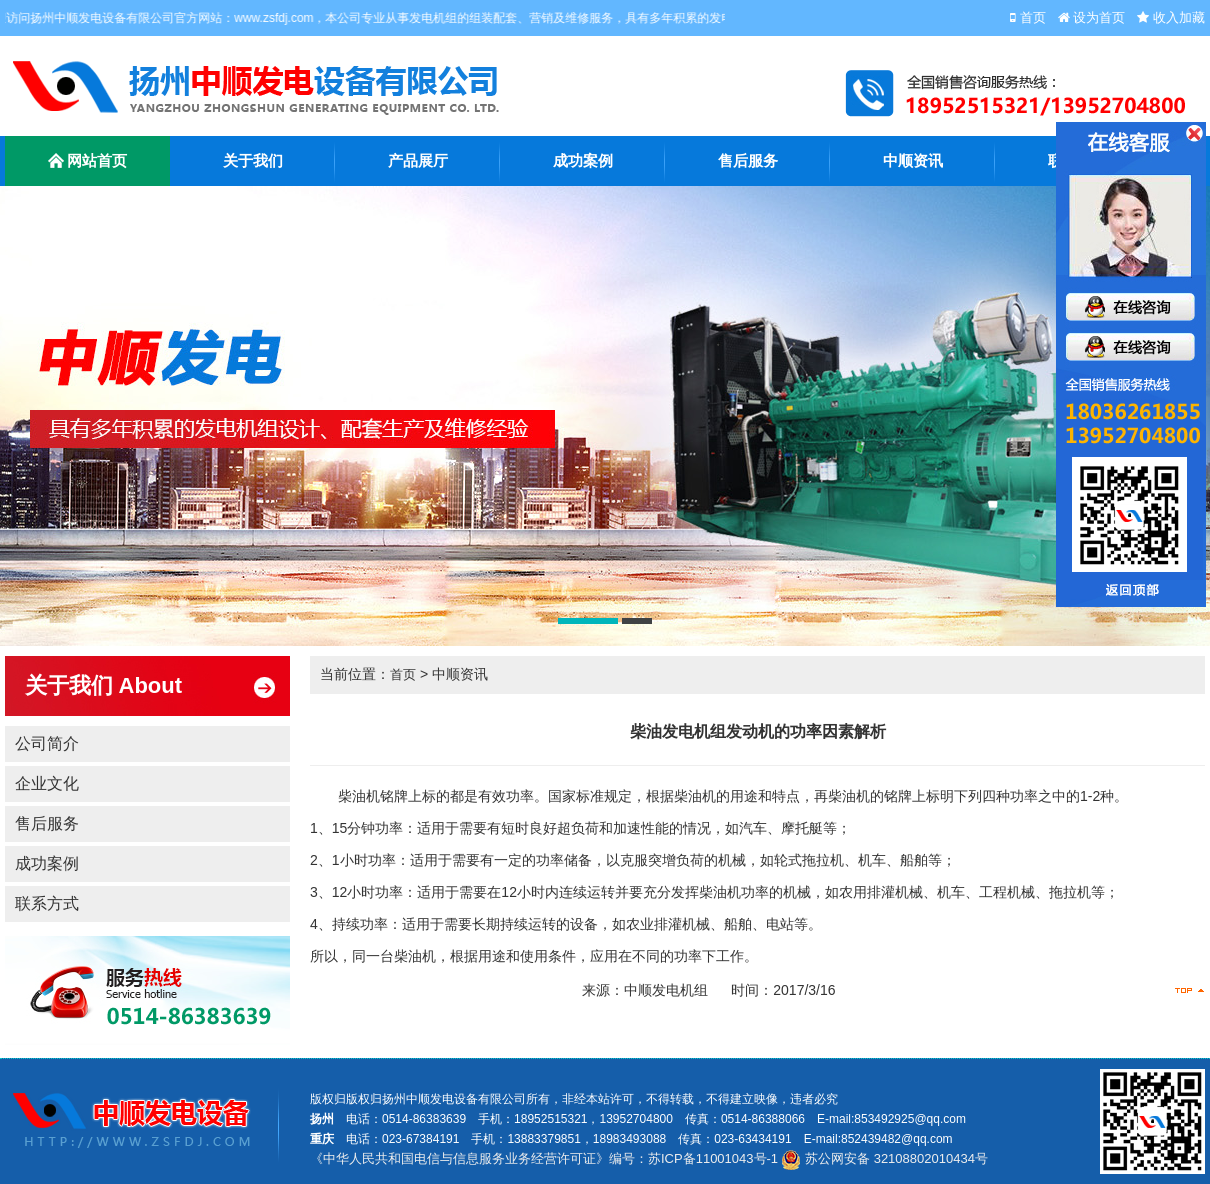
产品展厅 (418, 161)
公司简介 (47, 743)
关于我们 (253, 161)
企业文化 (47, 783)
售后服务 (748, 161)
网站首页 (88, 163)
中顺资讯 (913, 161)
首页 (403, 674)
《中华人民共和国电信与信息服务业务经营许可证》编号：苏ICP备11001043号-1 (544, 1158)
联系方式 (47, 903)
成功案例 (583, 161)
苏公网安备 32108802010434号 (884, 1158)
